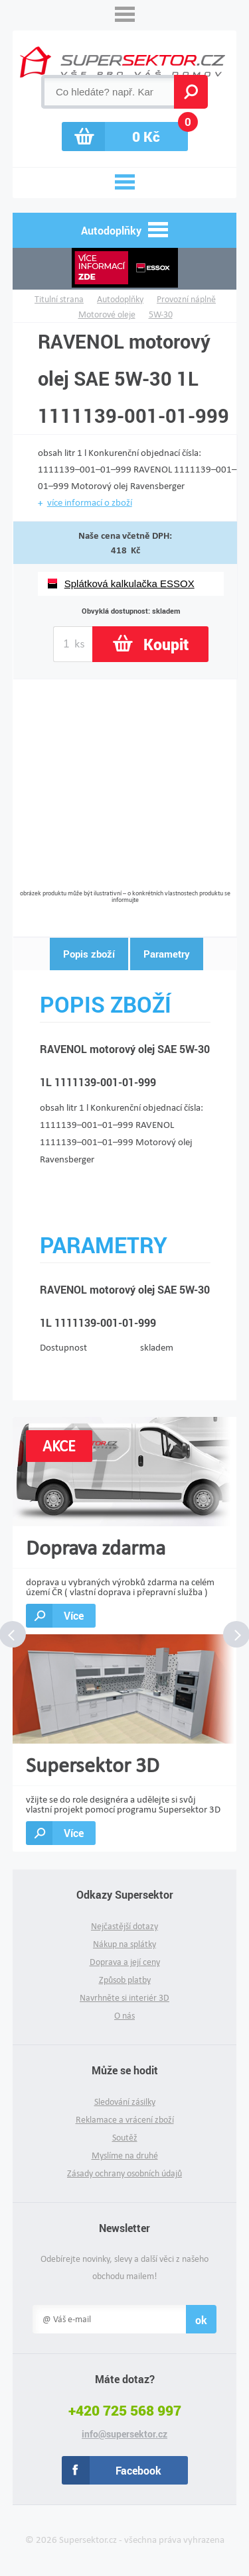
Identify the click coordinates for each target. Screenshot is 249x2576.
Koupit (166, 644)
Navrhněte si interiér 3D (124, 1997)
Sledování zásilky (124, 2101)
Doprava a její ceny (125, 1962)
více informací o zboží (89, 502)
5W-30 (161, 314)
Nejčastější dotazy (124, 1926)
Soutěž (124, 2137)
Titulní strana (59, 299)
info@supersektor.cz (124, 2434)
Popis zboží (89, 953)
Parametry (166, 953)
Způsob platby (125, 1980)
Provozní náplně (186, 299)
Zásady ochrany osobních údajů (124, 2173)
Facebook (138, 2470)
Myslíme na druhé (125, 2155)
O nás (124, 2015)
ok (201, 2320)
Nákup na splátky (124, 1944)
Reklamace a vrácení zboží (125, 2119)
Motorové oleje (106, 314)
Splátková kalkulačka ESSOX (129, 583)
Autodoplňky (120, 299)
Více (74, 1615)
